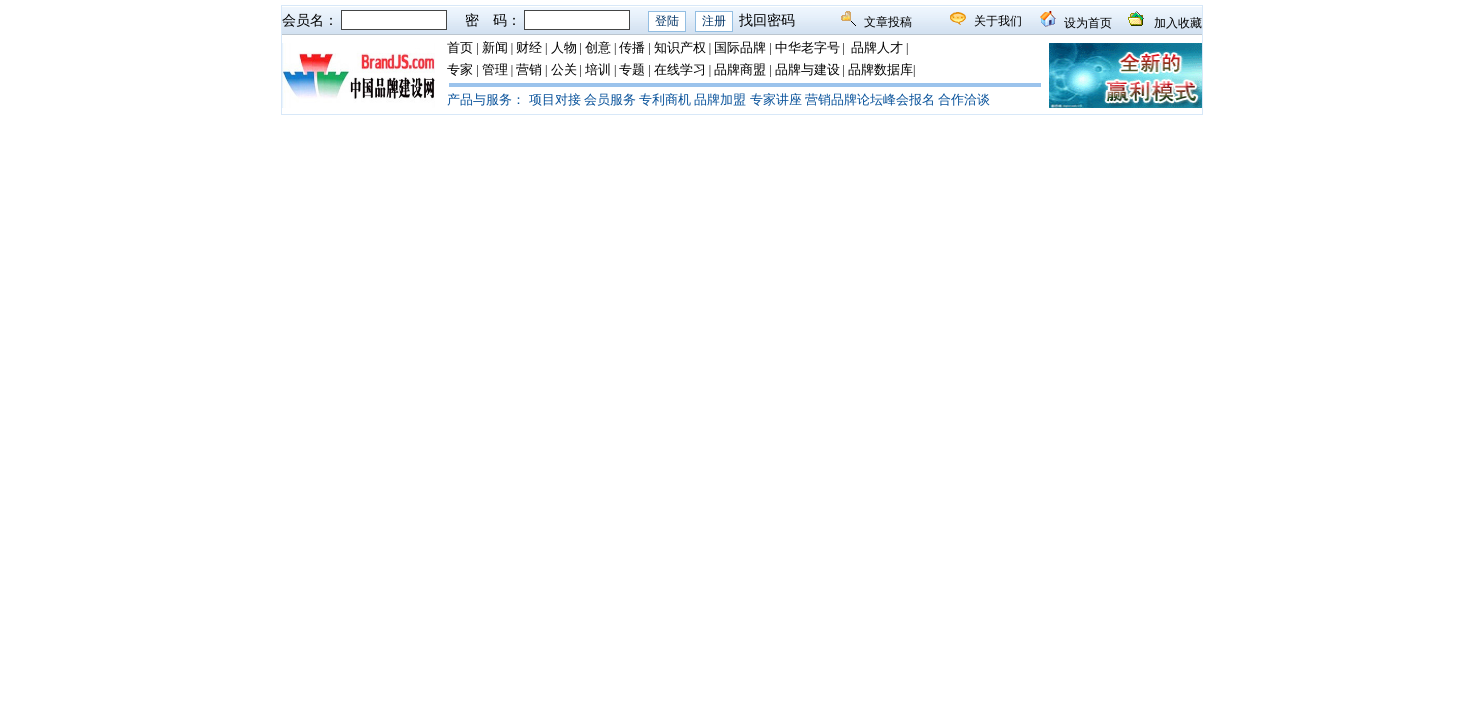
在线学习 (680, 69)
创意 (598, 47)
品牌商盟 (740, 69)
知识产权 (680, 47)
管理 (495, 69)
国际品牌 (740, 47)
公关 (564, 69)
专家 (460, 69)
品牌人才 (877, 47)
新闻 (495, 47)
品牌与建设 (807, 69)
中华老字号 (807, 47)
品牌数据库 (880, 69)
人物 (564, 47)
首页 (460, 47)
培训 (598, 69)
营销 (529, 69)
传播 (632, 47)
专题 (632, 69)
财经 (529, 47)
